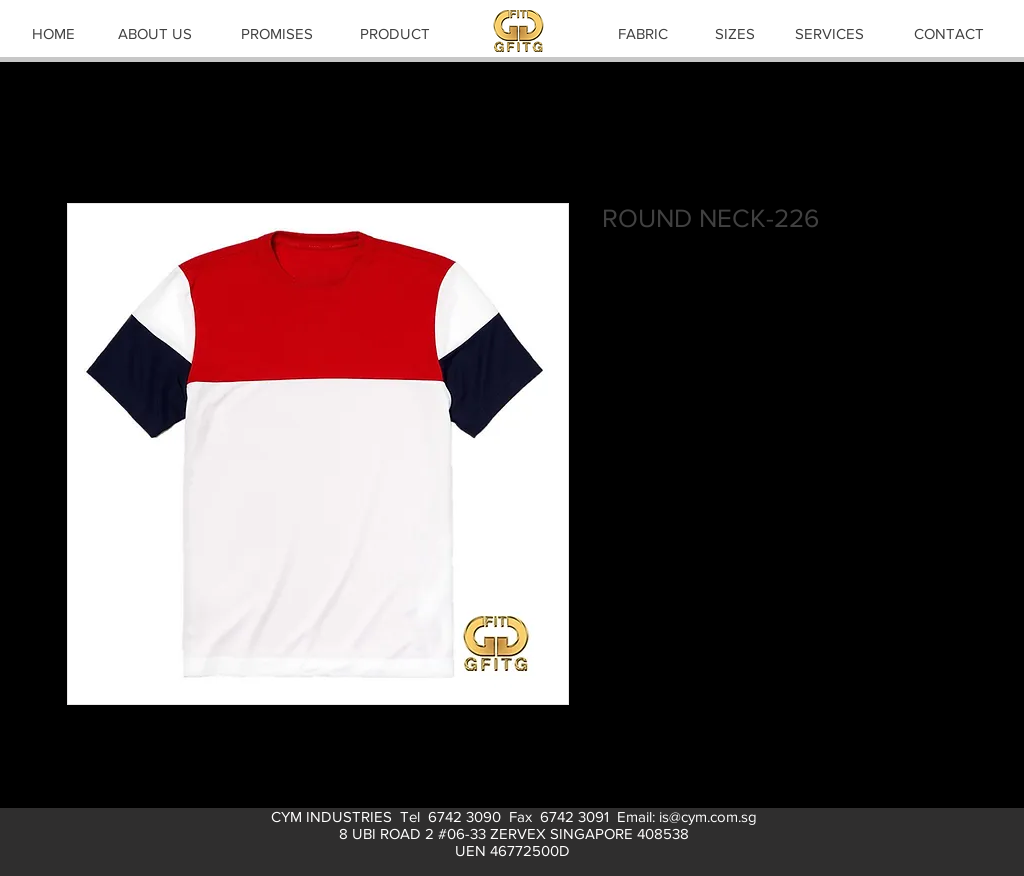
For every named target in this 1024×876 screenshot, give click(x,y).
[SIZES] (735, 33)
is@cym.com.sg (708, 816)
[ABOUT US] (155, 33)
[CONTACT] (949, 33)
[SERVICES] (829, 33)
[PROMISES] (277, 33)
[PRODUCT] (395, 33)
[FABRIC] (643, 33)
